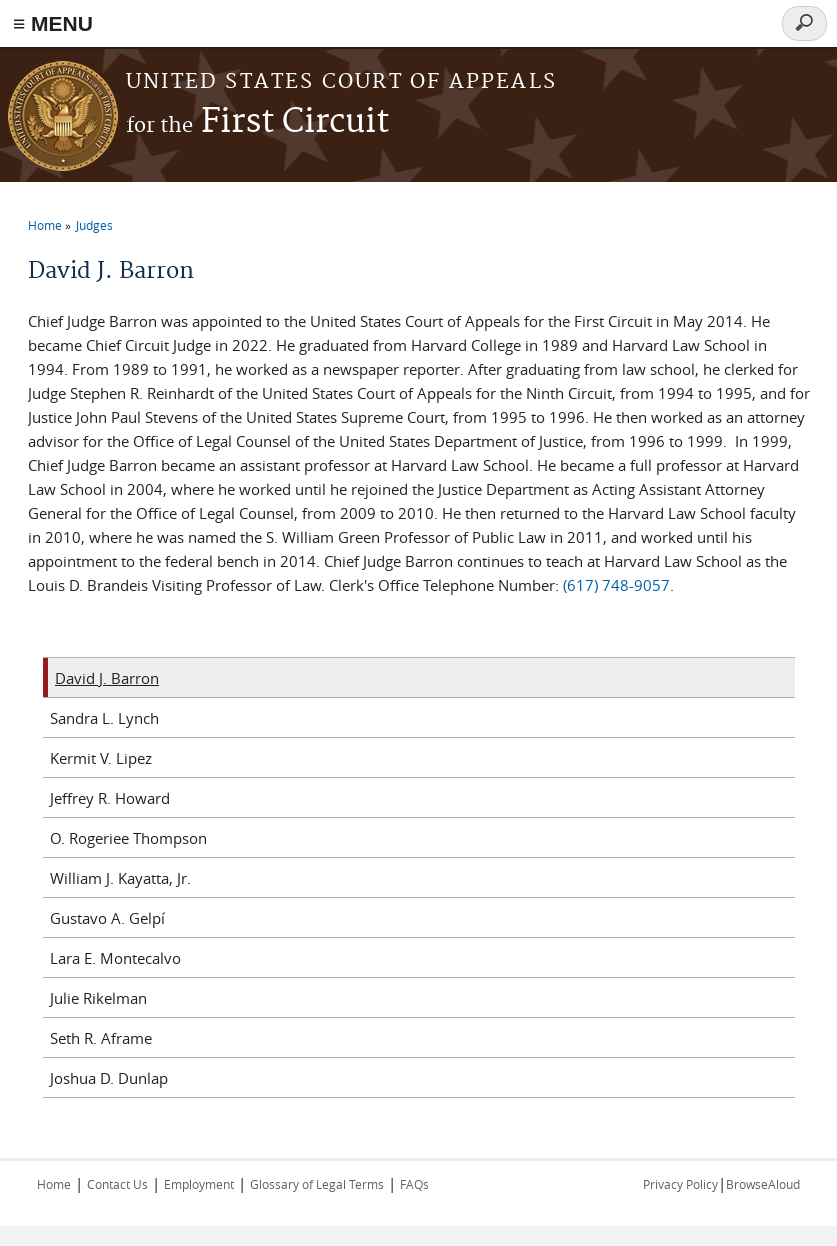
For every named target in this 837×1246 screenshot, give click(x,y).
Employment (199, 1184)
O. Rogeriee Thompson (128, 838)
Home (45, 225)
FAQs (414, 1184)
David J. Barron (107, 678)
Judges (94, 225)
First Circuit (257, 122)
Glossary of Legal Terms (317, 1184)
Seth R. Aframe (101, 1038)
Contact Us (117, 1184)
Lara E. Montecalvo (115, 958)
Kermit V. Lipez (101, 758)
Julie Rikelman (98, 998)
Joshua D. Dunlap (109, 1078)
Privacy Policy (680, 1184)
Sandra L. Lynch (104, 718)
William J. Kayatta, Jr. (120, 878)
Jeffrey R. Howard (110, 798)
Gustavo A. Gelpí (107, 918)
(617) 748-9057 (616, 585)
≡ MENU (53, 23)
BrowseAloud (763, 1184)
